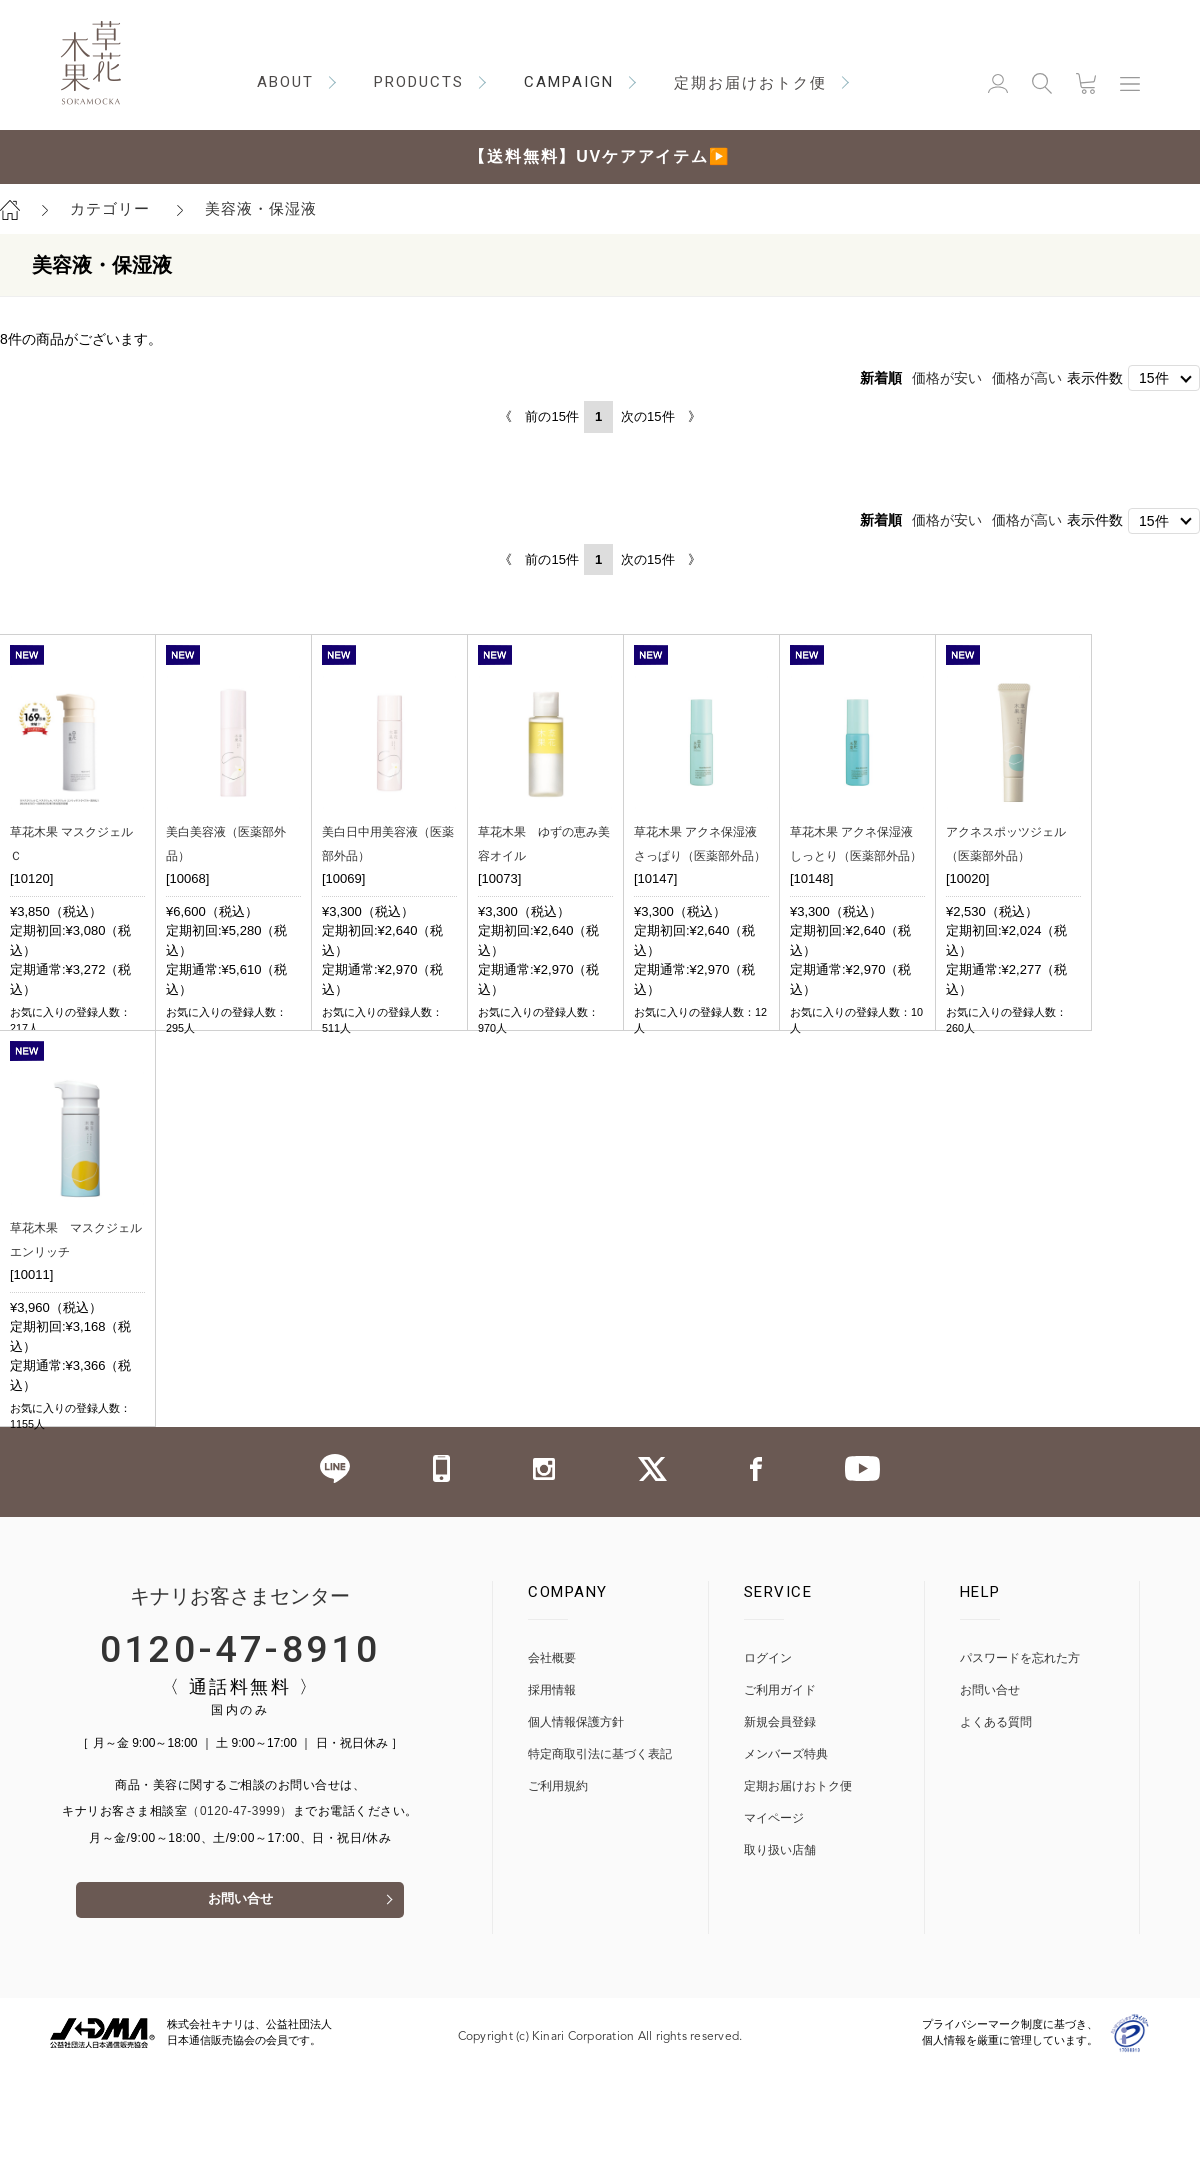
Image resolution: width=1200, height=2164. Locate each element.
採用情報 (552, 1783)
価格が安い (947, 378)
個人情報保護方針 (576, 1815)
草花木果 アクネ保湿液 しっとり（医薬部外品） (857, 855)
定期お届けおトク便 (798, 1879)
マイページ (774, 1911)
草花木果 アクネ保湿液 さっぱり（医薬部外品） (701, 855)
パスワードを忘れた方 (1020, 1751)
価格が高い (1027, 378)
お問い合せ (240, 1995)
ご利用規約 (558, 1879)
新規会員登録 (780, 1815)
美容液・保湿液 (261, 208)
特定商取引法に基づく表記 (600, 1847)
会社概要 (552, 1751)
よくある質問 (996, 1815)
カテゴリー (110, 208)
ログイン (768, 1751)
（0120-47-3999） (240, 1905)
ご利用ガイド (780, 1783)
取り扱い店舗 (780, 1943)
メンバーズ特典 (786, 1847)
